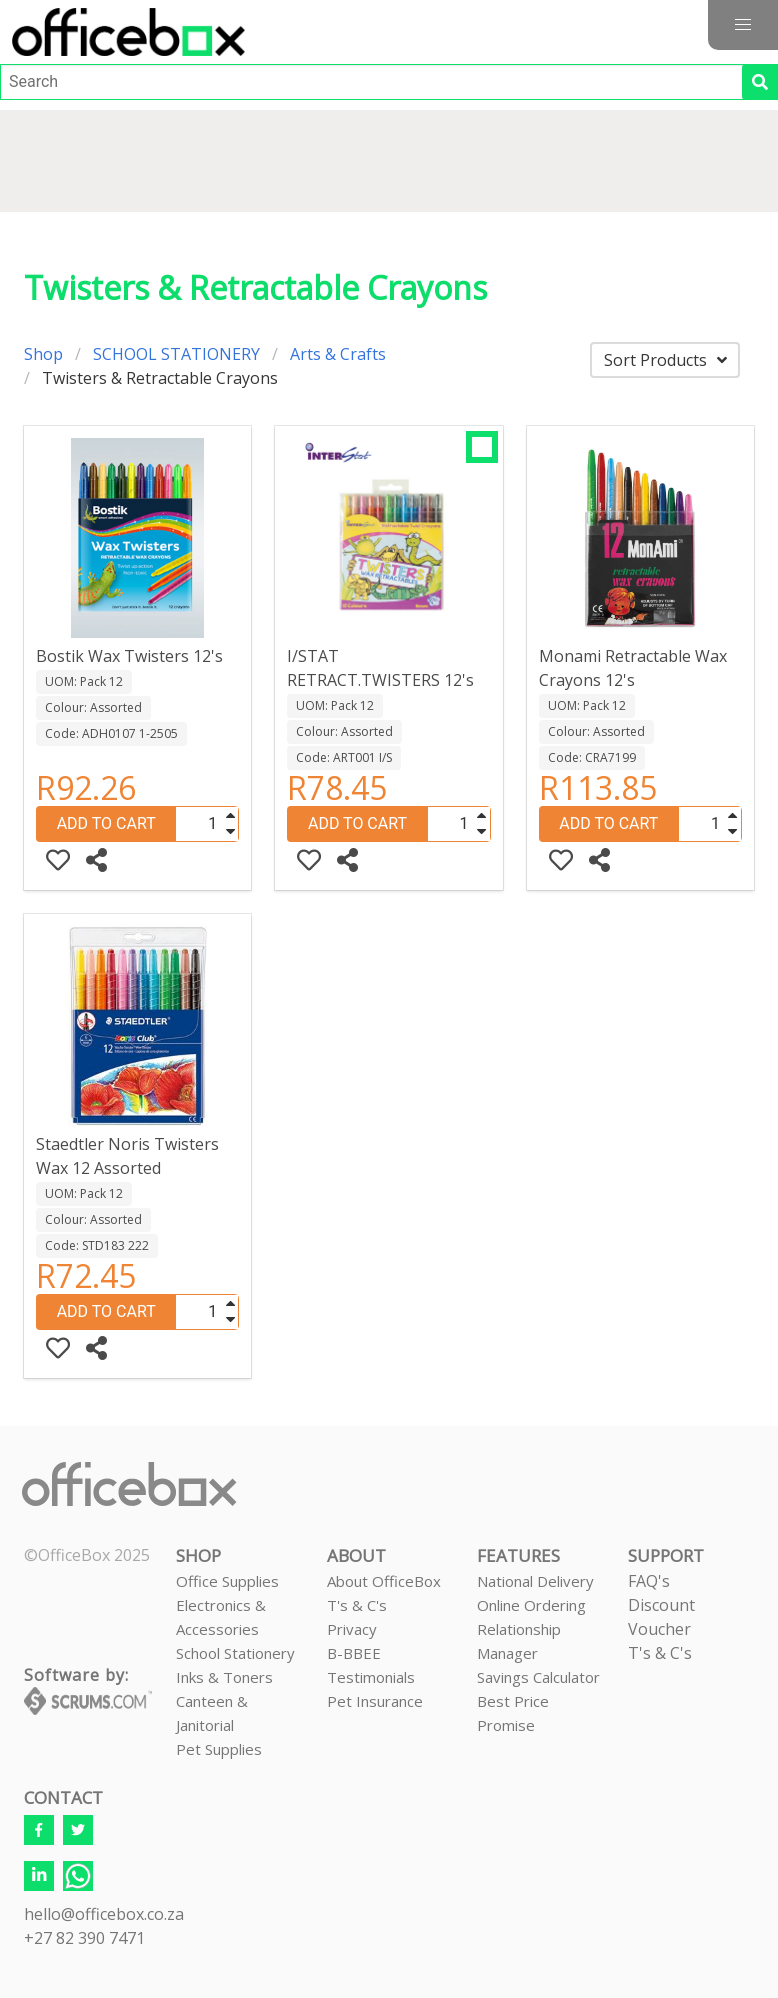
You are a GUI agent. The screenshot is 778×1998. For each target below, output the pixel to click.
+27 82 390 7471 (84, 1938)
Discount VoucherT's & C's (661, 1629)
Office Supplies (227, 1581)
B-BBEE (354, 1653)
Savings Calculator (538, 1677)
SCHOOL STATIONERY (176, 354)
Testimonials (371, 1677)
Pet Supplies (219, 1749)
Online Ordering (531, 1605)
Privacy (352, 1629)
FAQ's (649, 1581)
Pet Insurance (375, 1701)
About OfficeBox (384, 1581)
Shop (43, 354)
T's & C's (357, 1605)
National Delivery (535, 1581)
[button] (743, 25)
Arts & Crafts (338, 354)
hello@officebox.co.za (104, 1914)
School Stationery (235, 1653)
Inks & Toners (224, 1677)
